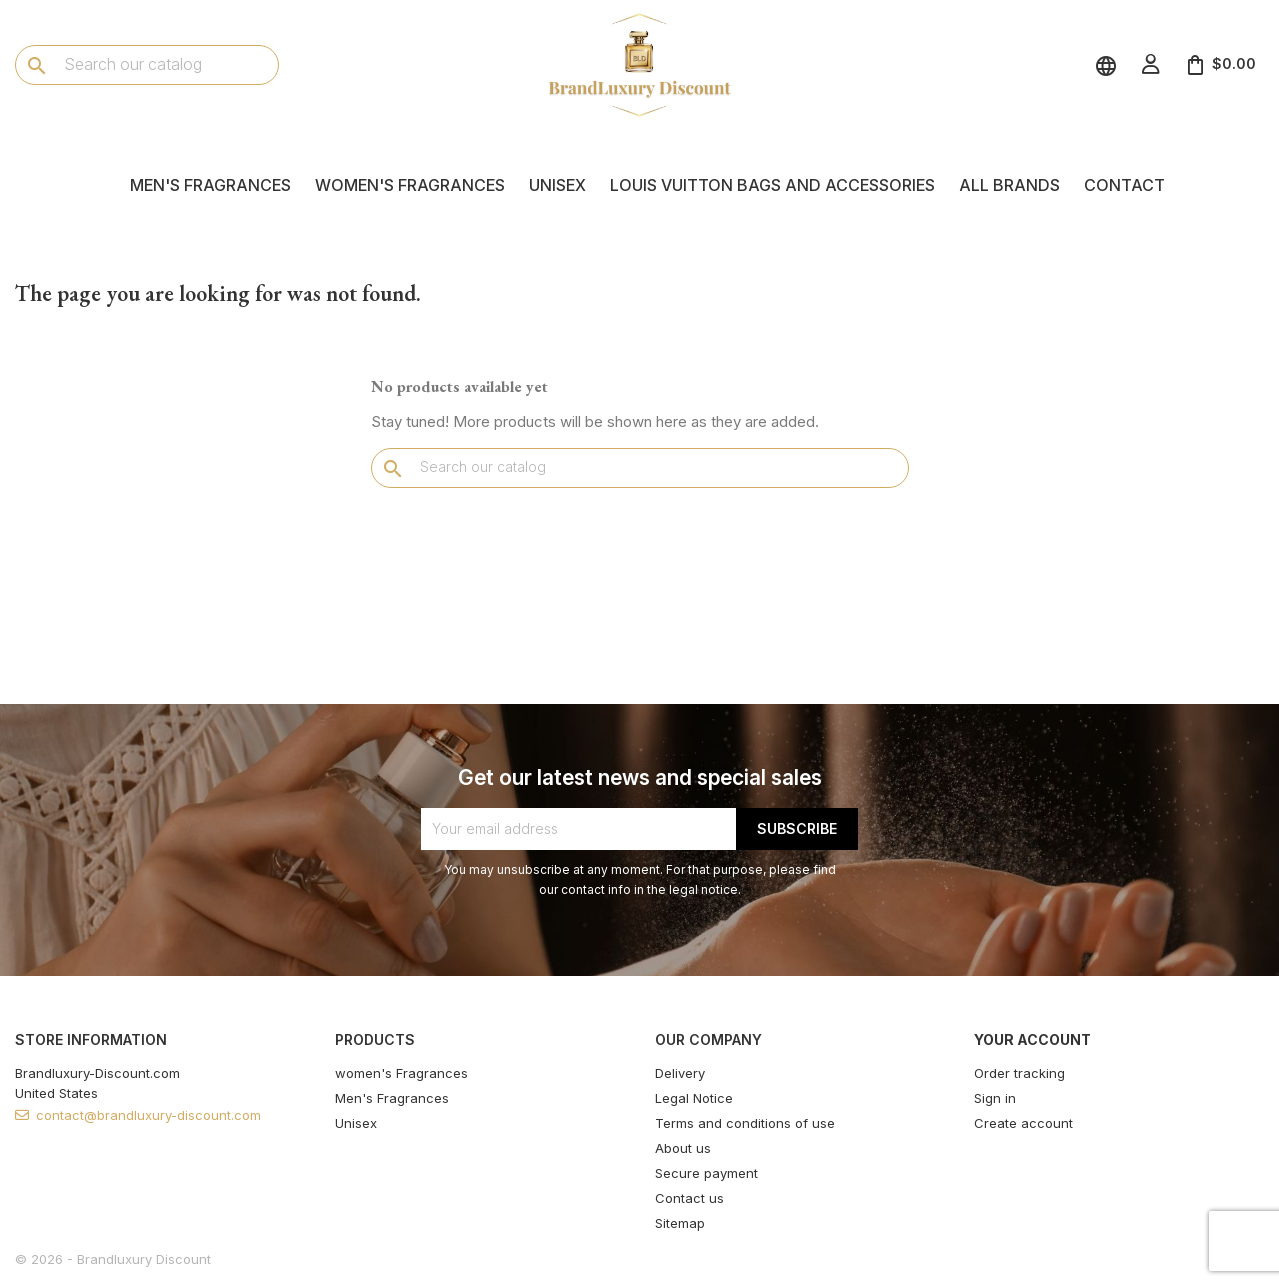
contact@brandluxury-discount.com (148, 1115)
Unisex (557, 185)
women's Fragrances (410, 185)
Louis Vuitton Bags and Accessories (772, 185)
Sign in (995, 1098)
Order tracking (1019, 1073)
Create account (1023, 1123)
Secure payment (706, 1173)
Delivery (680, 1073)
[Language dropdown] (1109, 64)
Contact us (689, 1198)
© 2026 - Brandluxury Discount (113, 1259)
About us (683, 1148)
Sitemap (680, 1223)
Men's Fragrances (210, 185)
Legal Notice (694, 1098)
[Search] (147, 64)
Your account (1032, 1039)
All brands (1009, 185)
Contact (1124, 185)
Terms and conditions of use (745, 1123)
